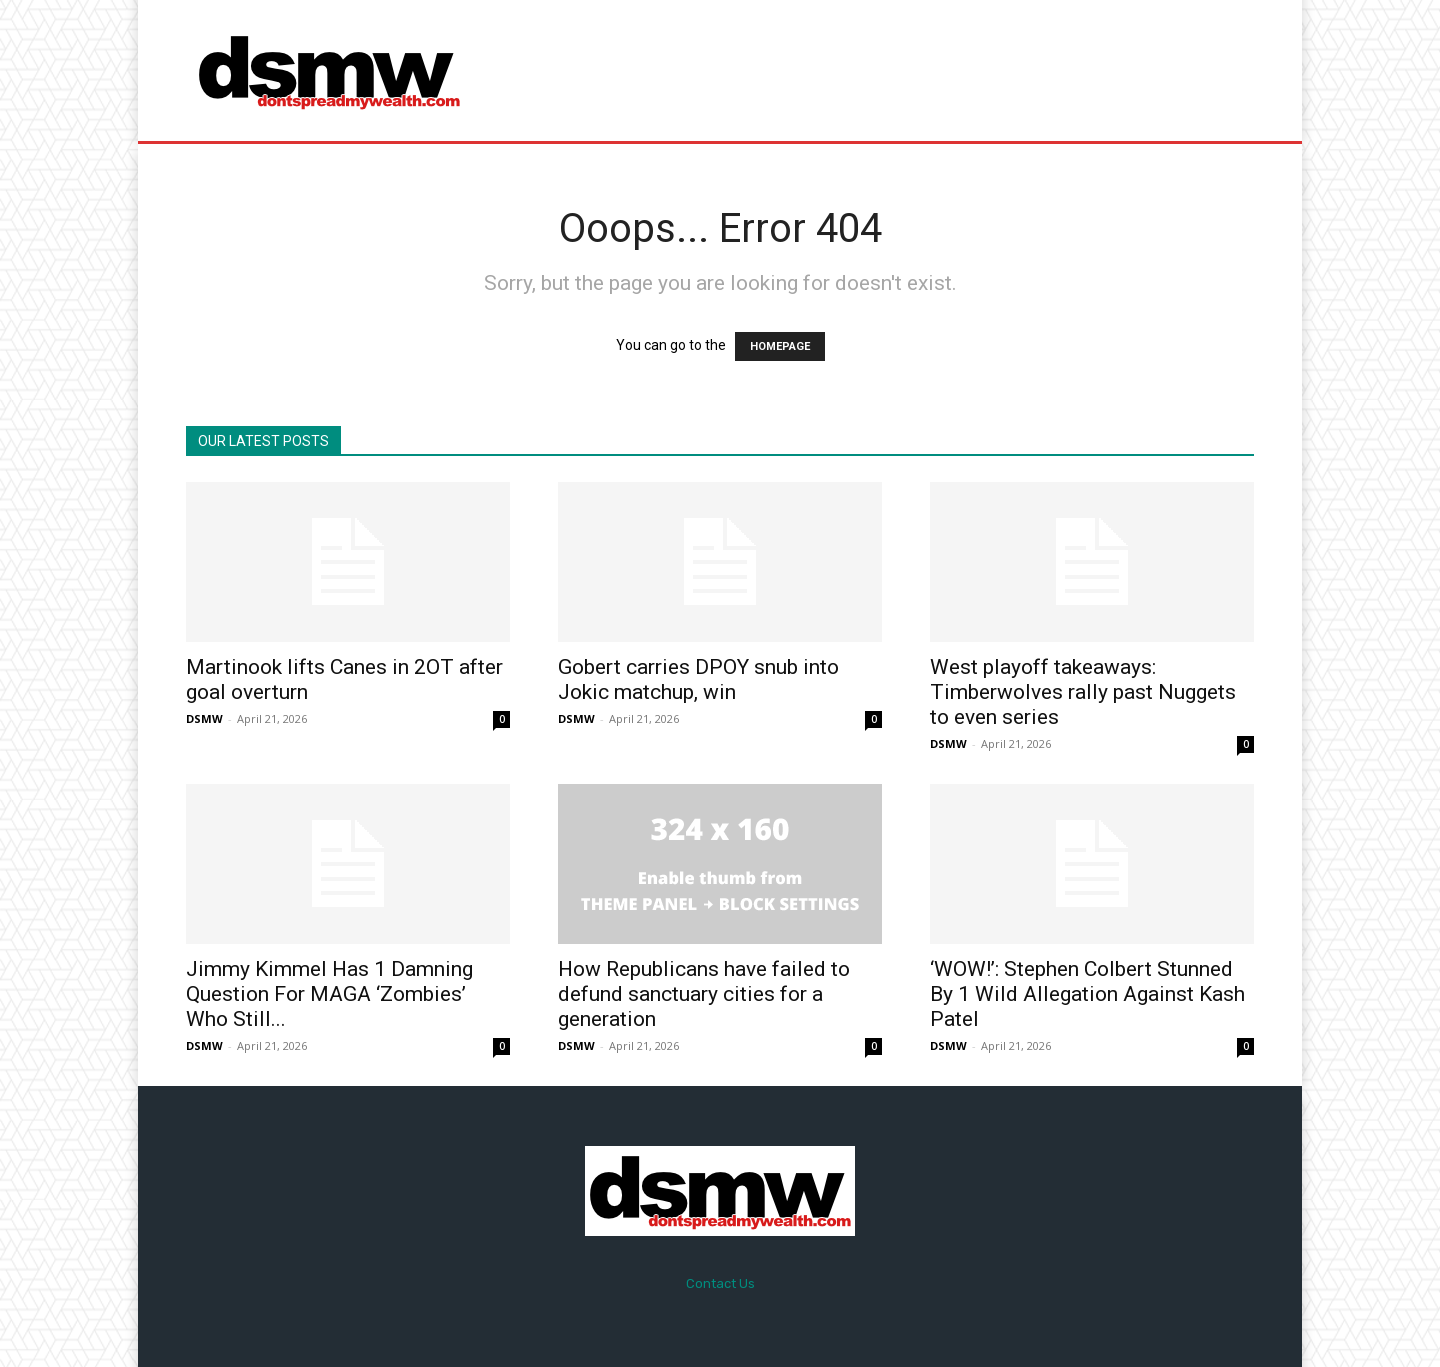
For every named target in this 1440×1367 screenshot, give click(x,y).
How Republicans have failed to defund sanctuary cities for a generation (704, 994)
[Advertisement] (887, 70)
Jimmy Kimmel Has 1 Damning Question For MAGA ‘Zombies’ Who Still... (329, 994)
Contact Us (720, 1283)
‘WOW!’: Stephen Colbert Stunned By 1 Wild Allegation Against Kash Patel (1087, 994)
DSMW (204, 718)
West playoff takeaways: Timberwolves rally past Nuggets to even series (1083, 692)
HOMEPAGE (780, 346)
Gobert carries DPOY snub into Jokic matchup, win (698, 679)
